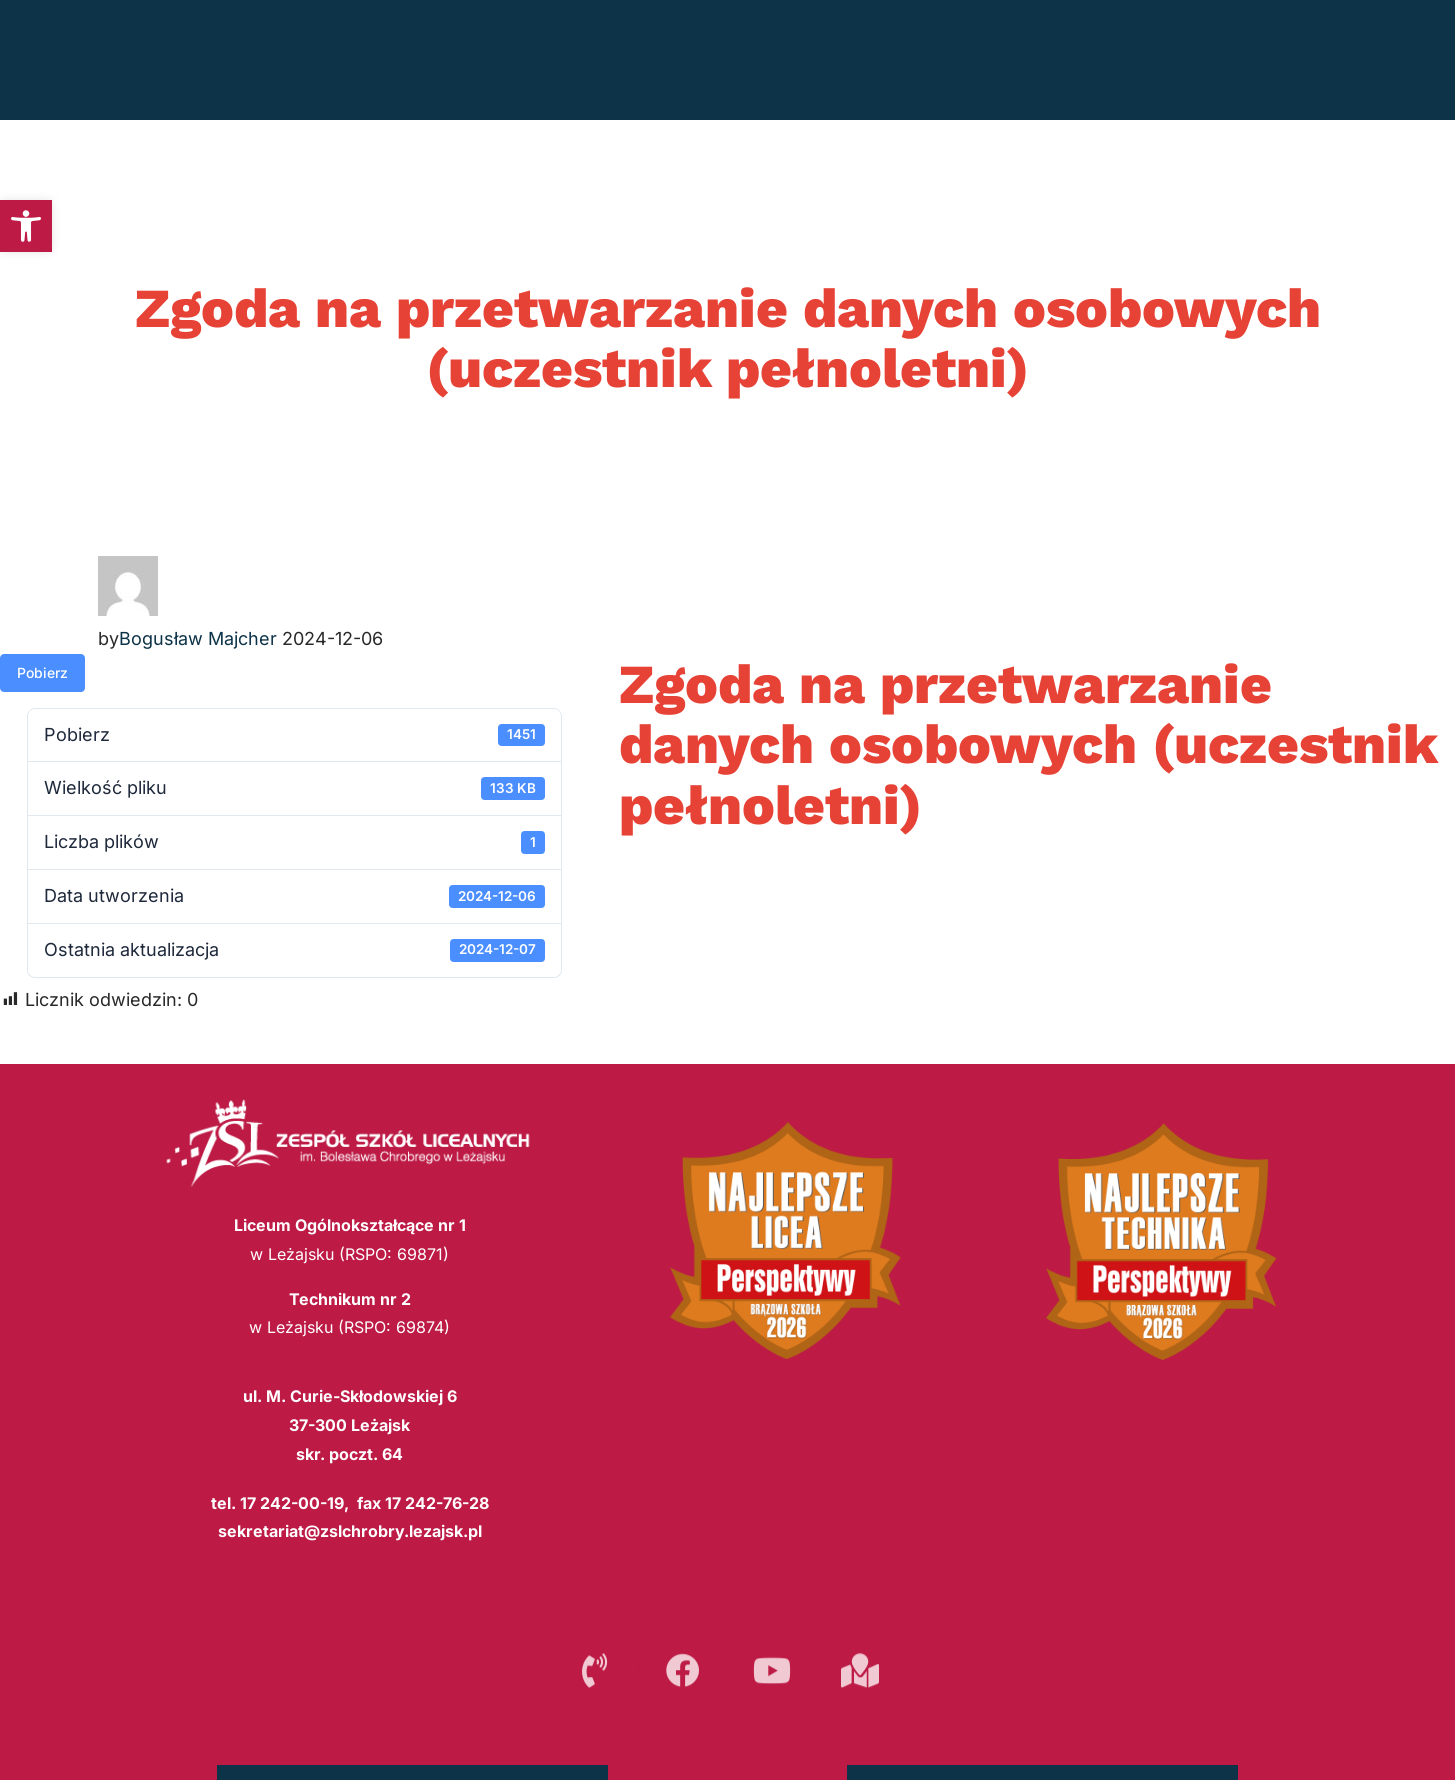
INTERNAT (1263, 60)
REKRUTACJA (854, 60)
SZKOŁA (1131, 60)
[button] (26, 226)
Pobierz (42, 672)
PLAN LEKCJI (998, 60)
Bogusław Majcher (198, 638)
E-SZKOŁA (1394, 60)
